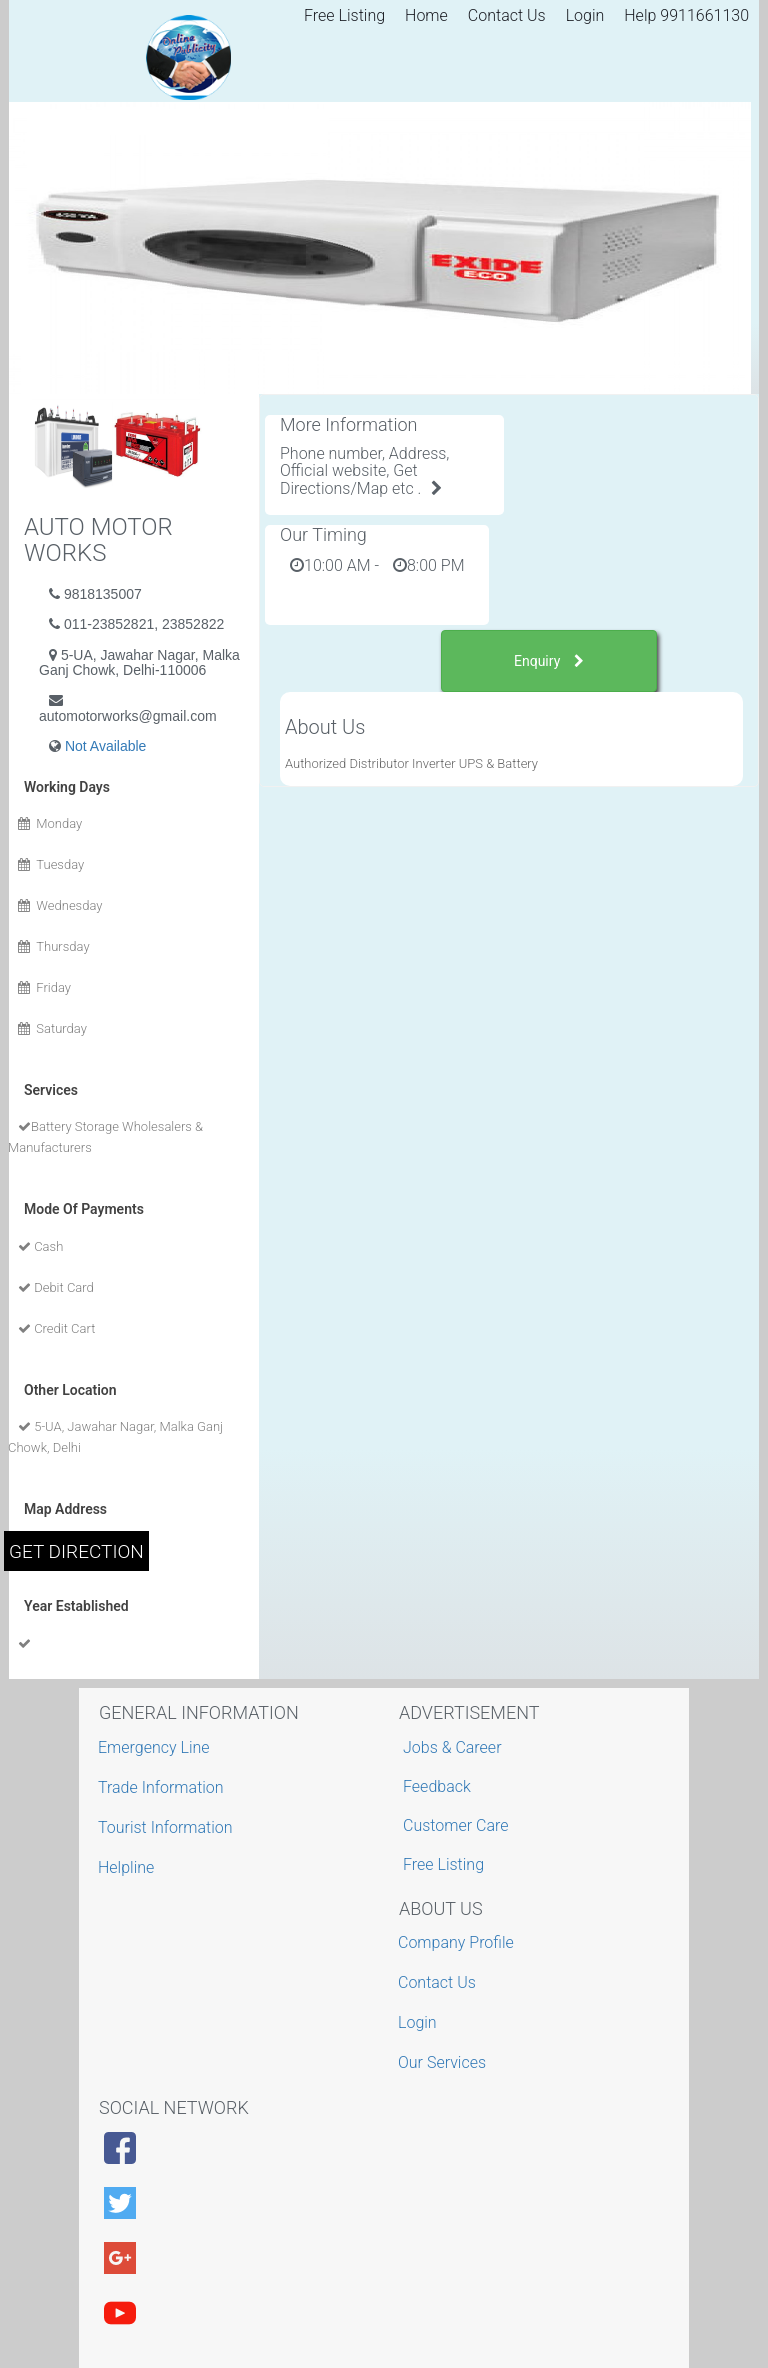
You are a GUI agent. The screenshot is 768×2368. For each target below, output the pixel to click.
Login (585, 15)
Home (426, 15)
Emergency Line (156, 1747)
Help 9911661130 (686, 15)
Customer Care (455, 1825)
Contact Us (507, 15)
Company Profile (458, 1942)
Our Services (444, 2062)
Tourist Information (168, 1827)
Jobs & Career (452, 1747)
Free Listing (344, 15)
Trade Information (163, 1787)
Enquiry (549, 661)
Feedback (437, 1786)
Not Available (105, 746)
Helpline (128, 1867)
